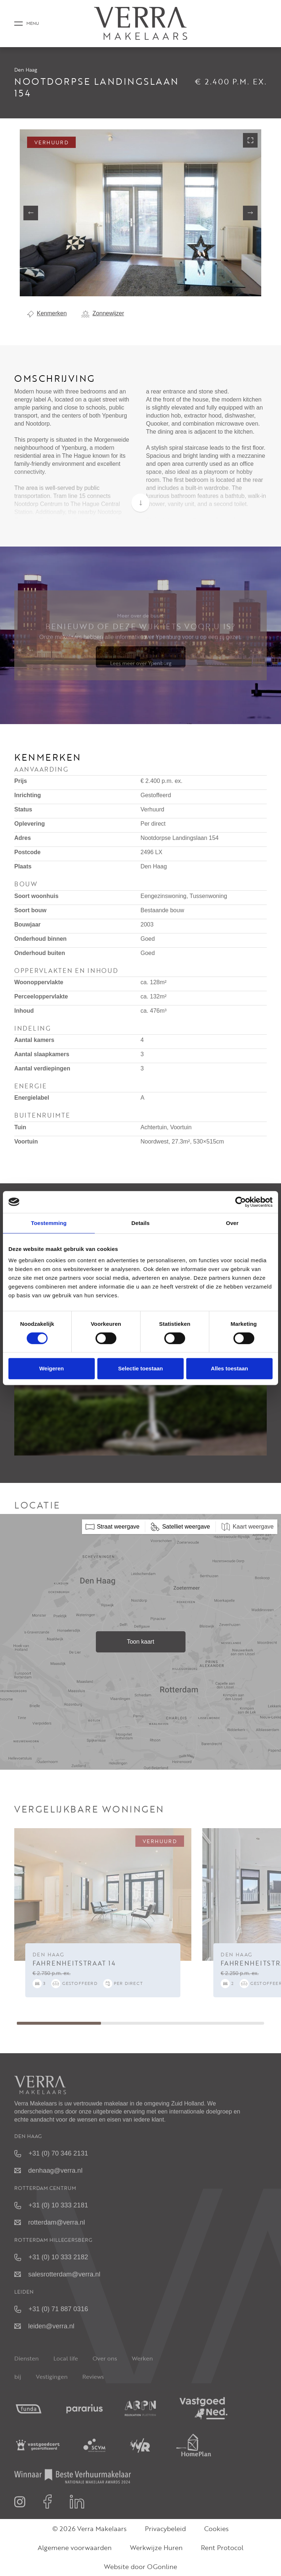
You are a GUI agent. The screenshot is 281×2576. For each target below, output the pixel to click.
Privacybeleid (165, 2528)
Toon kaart (140, 1642)
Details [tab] (140, 1223)
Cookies (216, 2528)
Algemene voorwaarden (75, 2547)
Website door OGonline (140, 2566)
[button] (134, 287)
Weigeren (51, 1368)
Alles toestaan (229, 1368)
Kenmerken (47, 313)
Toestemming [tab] (49, 1223)
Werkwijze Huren (156, 2547)
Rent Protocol (222, 2547)
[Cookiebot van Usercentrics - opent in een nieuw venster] (241, 1201)
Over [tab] (232, 1223)
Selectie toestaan (140, 1368)
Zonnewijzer (102, 313)
